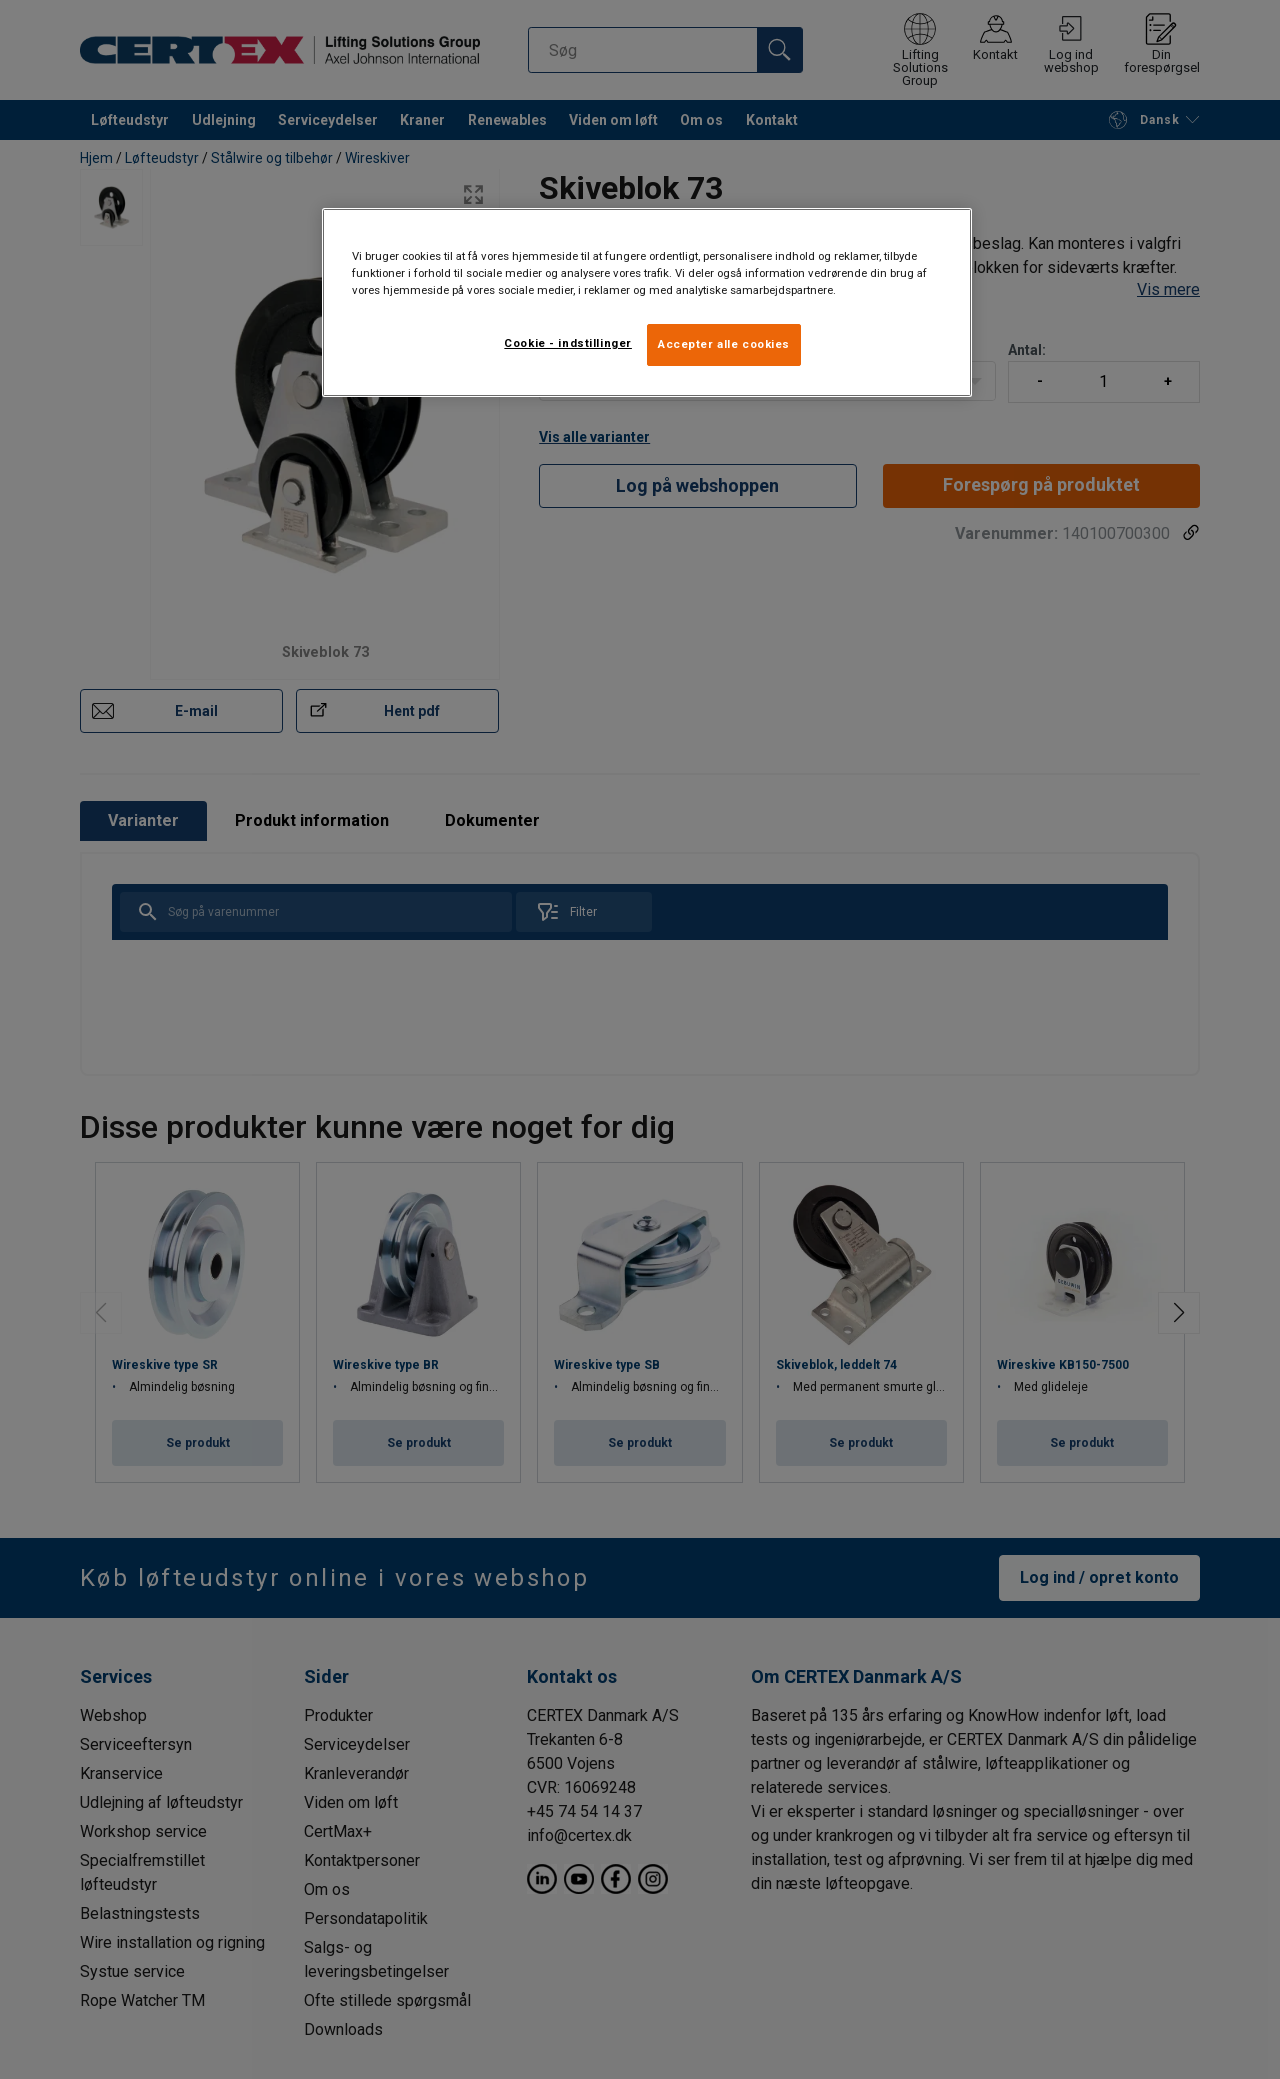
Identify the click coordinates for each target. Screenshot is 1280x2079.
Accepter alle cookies (724, 344)
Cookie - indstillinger (568, 343)
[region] (647, 302)
